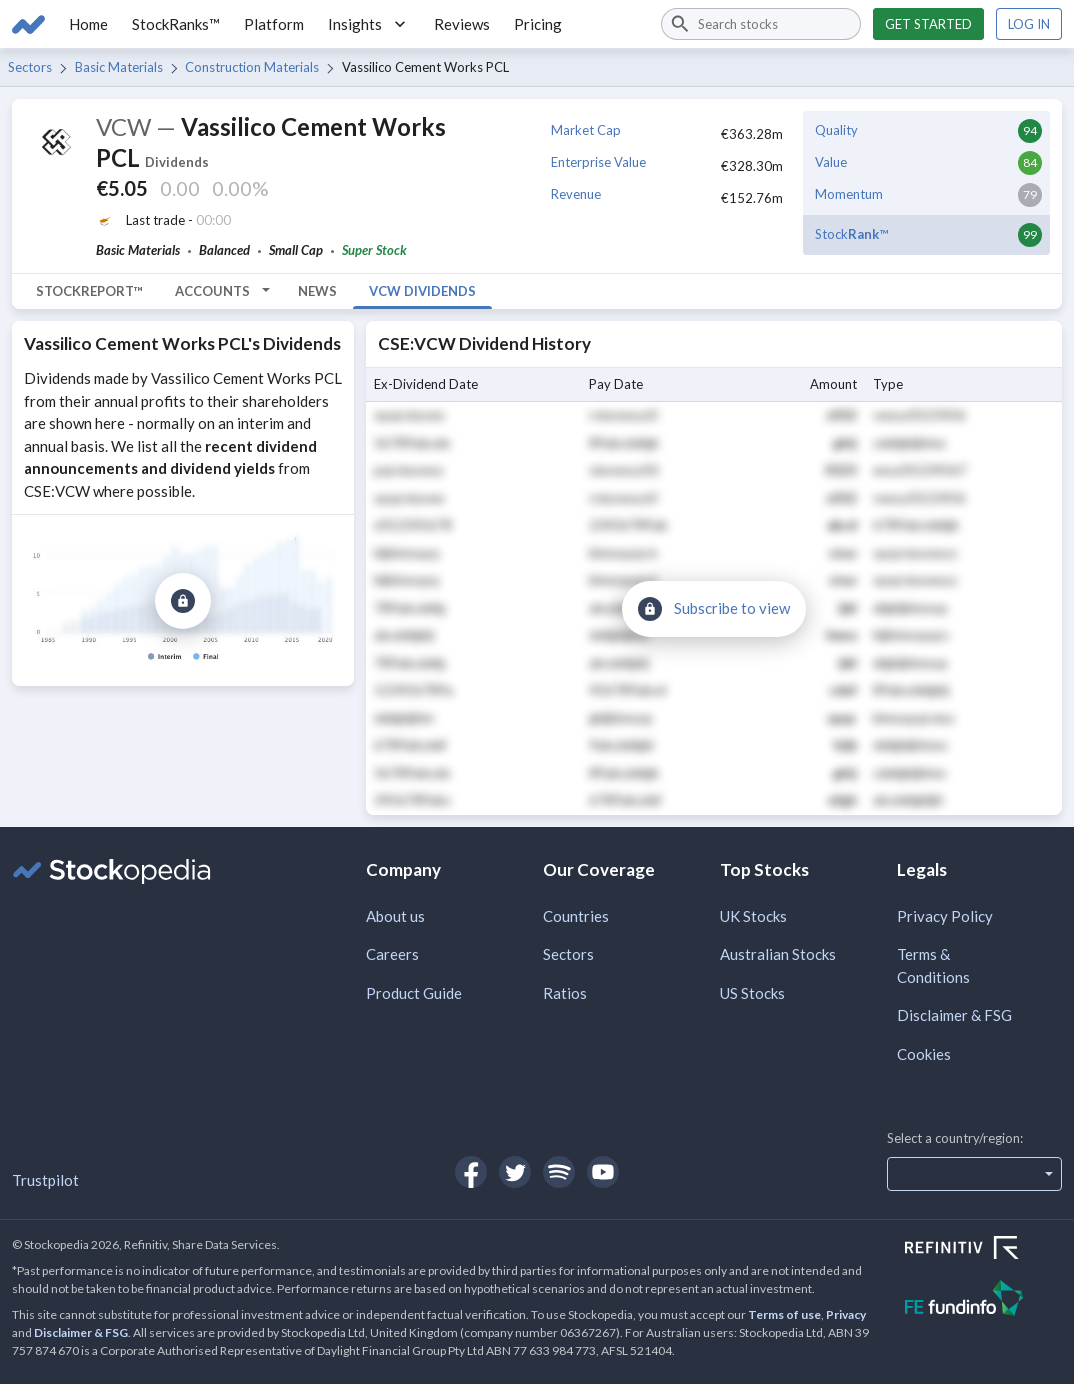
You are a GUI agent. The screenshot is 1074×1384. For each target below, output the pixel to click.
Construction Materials (252, 67)
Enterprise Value (598, 162)
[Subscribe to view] (183, 601)
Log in (1029, 24)
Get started (928, 24)
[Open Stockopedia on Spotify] (559, 1172)
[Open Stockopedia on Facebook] (471, 1172)
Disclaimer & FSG (954, 1015)
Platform (274, 24)
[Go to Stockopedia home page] (28, 24)
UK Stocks (753, 916)
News (317, 291)
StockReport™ (89, 291)
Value (831, 162)
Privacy (846, 1314)
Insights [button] (369, 24)
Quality (836, 130)
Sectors (30, 67)
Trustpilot (45, 1180)
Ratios (565, 993)
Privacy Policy (945, 916)
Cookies (924, 1054)
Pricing (538, 24)
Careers (392, 954)
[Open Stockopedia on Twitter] (515, 1172)
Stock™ (851, 234)
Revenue (576, 194)
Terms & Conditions (933, 965)
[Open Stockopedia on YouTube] (603, 1172)
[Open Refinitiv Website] (983, 1250)
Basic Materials (119, 67)
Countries (576, 916)
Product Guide (414, 993)
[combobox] (761, 24)
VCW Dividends (422, 291)
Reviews (462, 24)
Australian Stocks (778, 954)
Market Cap (586, 130)
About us (395, 916)
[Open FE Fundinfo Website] (983, 1300)
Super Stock (374, 250)
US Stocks (752, 993)
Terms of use (784, 1314)
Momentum (849, 194)
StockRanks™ (176, 24)
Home (88, 24)
